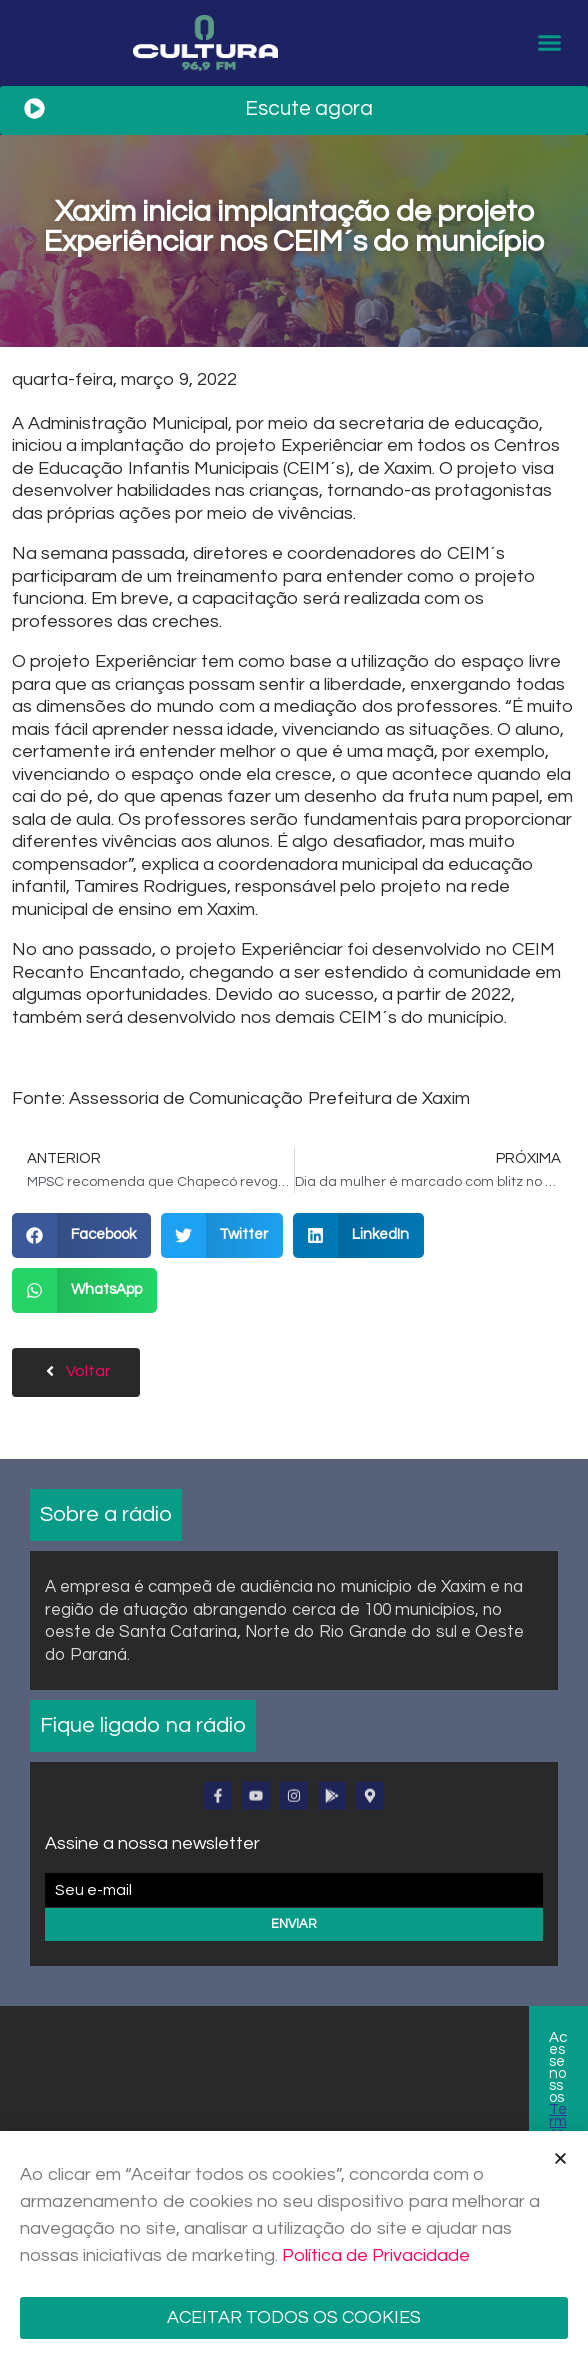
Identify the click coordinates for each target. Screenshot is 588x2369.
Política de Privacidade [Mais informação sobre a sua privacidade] (376, 2255)
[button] (549, 45)
